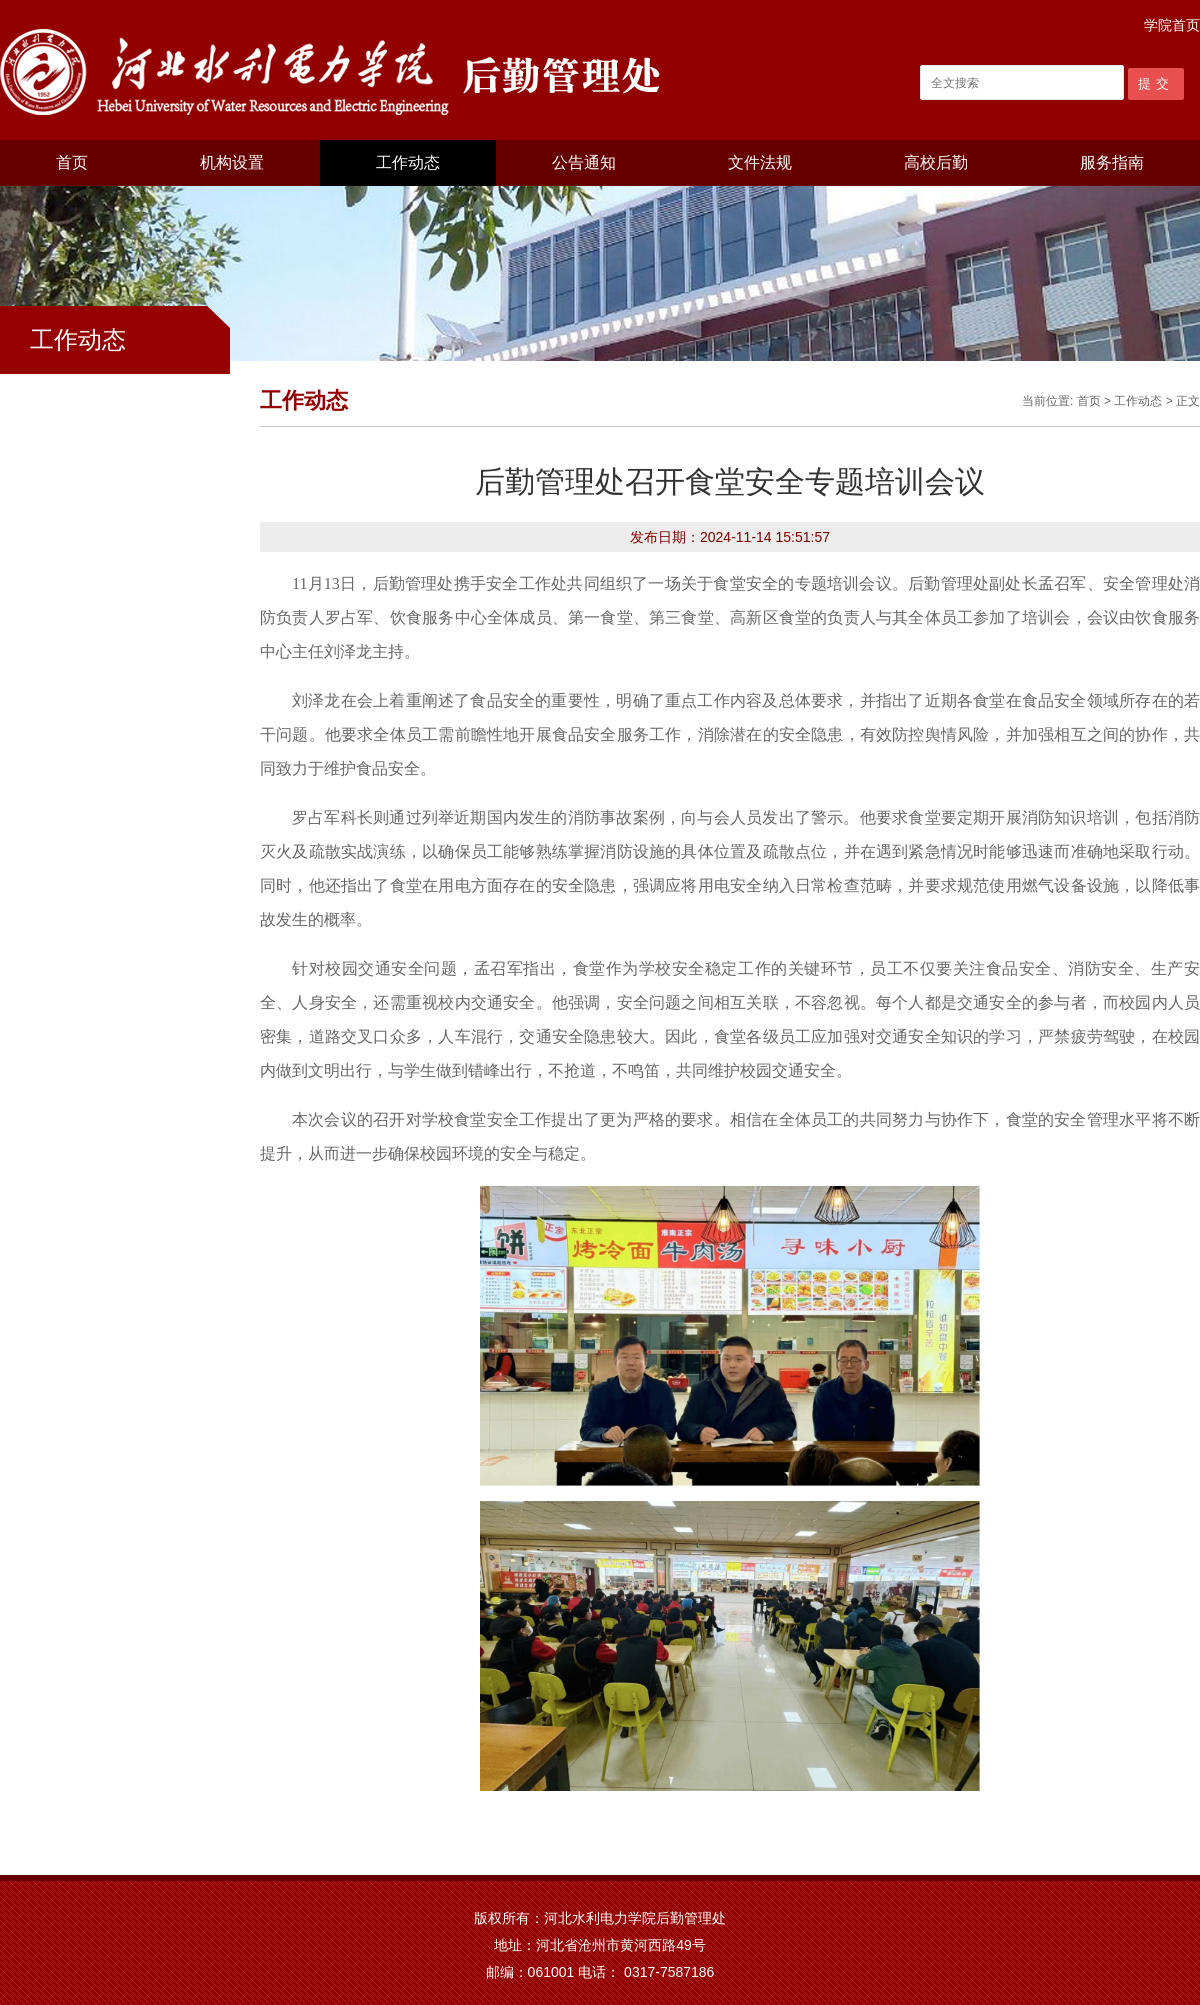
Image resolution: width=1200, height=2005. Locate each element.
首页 (72, 162)
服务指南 (1112, 162)
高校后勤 (936, 162)
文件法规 (760, 162)
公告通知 (584, 162)
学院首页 (1172, 25)
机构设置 (232, 162)
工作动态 (408, 162)
